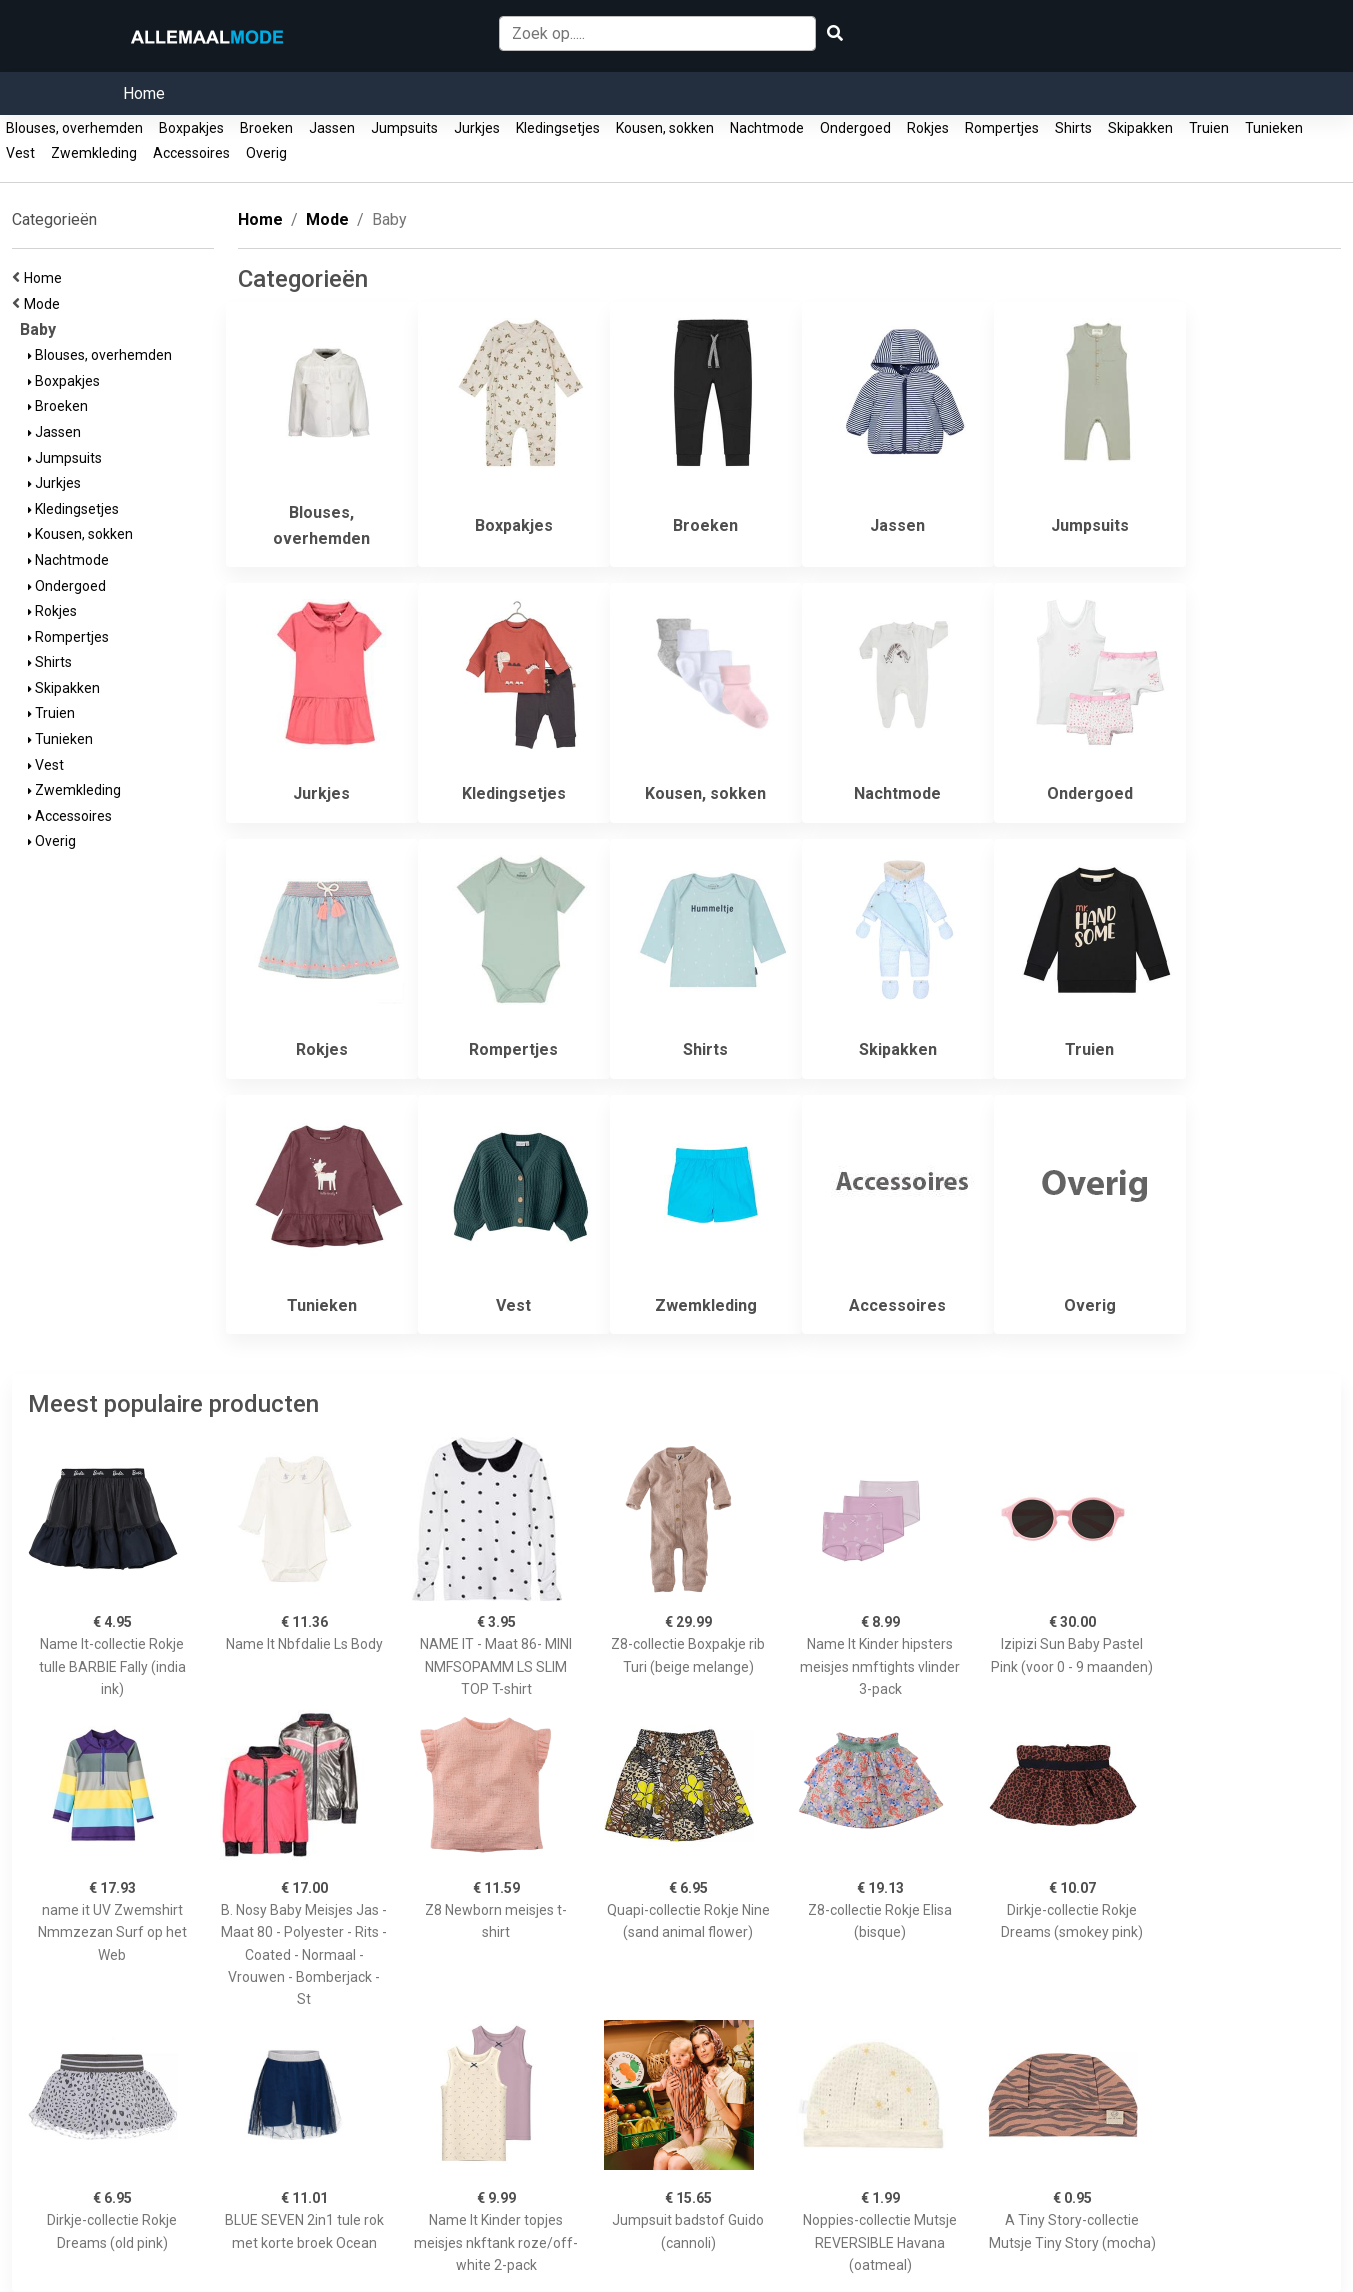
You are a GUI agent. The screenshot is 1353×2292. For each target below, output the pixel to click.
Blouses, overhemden (74, 128)
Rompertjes (1002, 128)
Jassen (332, 128)
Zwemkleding (94, 153)
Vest (20, 153)
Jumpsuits (404, 128)
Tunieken (1274, 128)
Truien (1209, 128)
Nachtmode (767, 128)
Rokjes (928, 128)
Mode (45, 304)
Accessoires (191, 153)
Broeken (266, 128)
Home (144, 93)
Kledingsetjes (558, 128)
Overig (266, 153)
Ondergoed (855, 128)
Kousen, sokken (665, 128)
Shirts (1073, 128)
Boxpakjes (191, 128)
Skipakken (1140, 128)
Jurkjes (477, 128)
